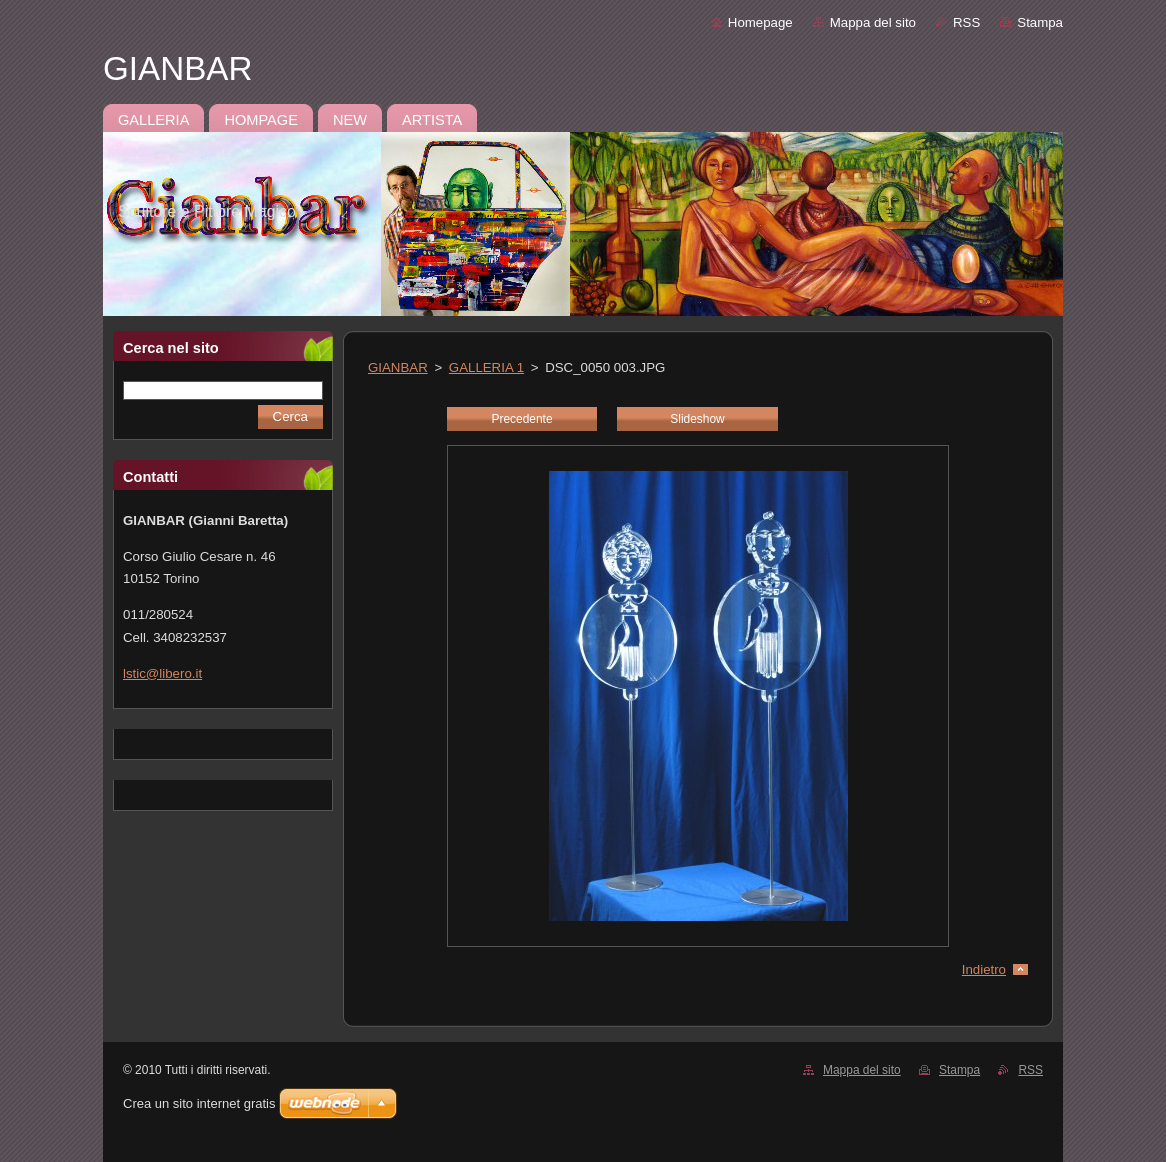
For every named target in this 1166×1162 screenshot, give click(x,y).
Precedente (521, 419)
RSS (966, 22)
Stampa (1040, 22)
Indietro (984, 969)
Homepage (760, 22)
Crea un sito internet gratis (199, 1103)
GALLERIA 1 (486, 367)
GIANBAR (398, 367)
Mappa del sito (873, 22)
